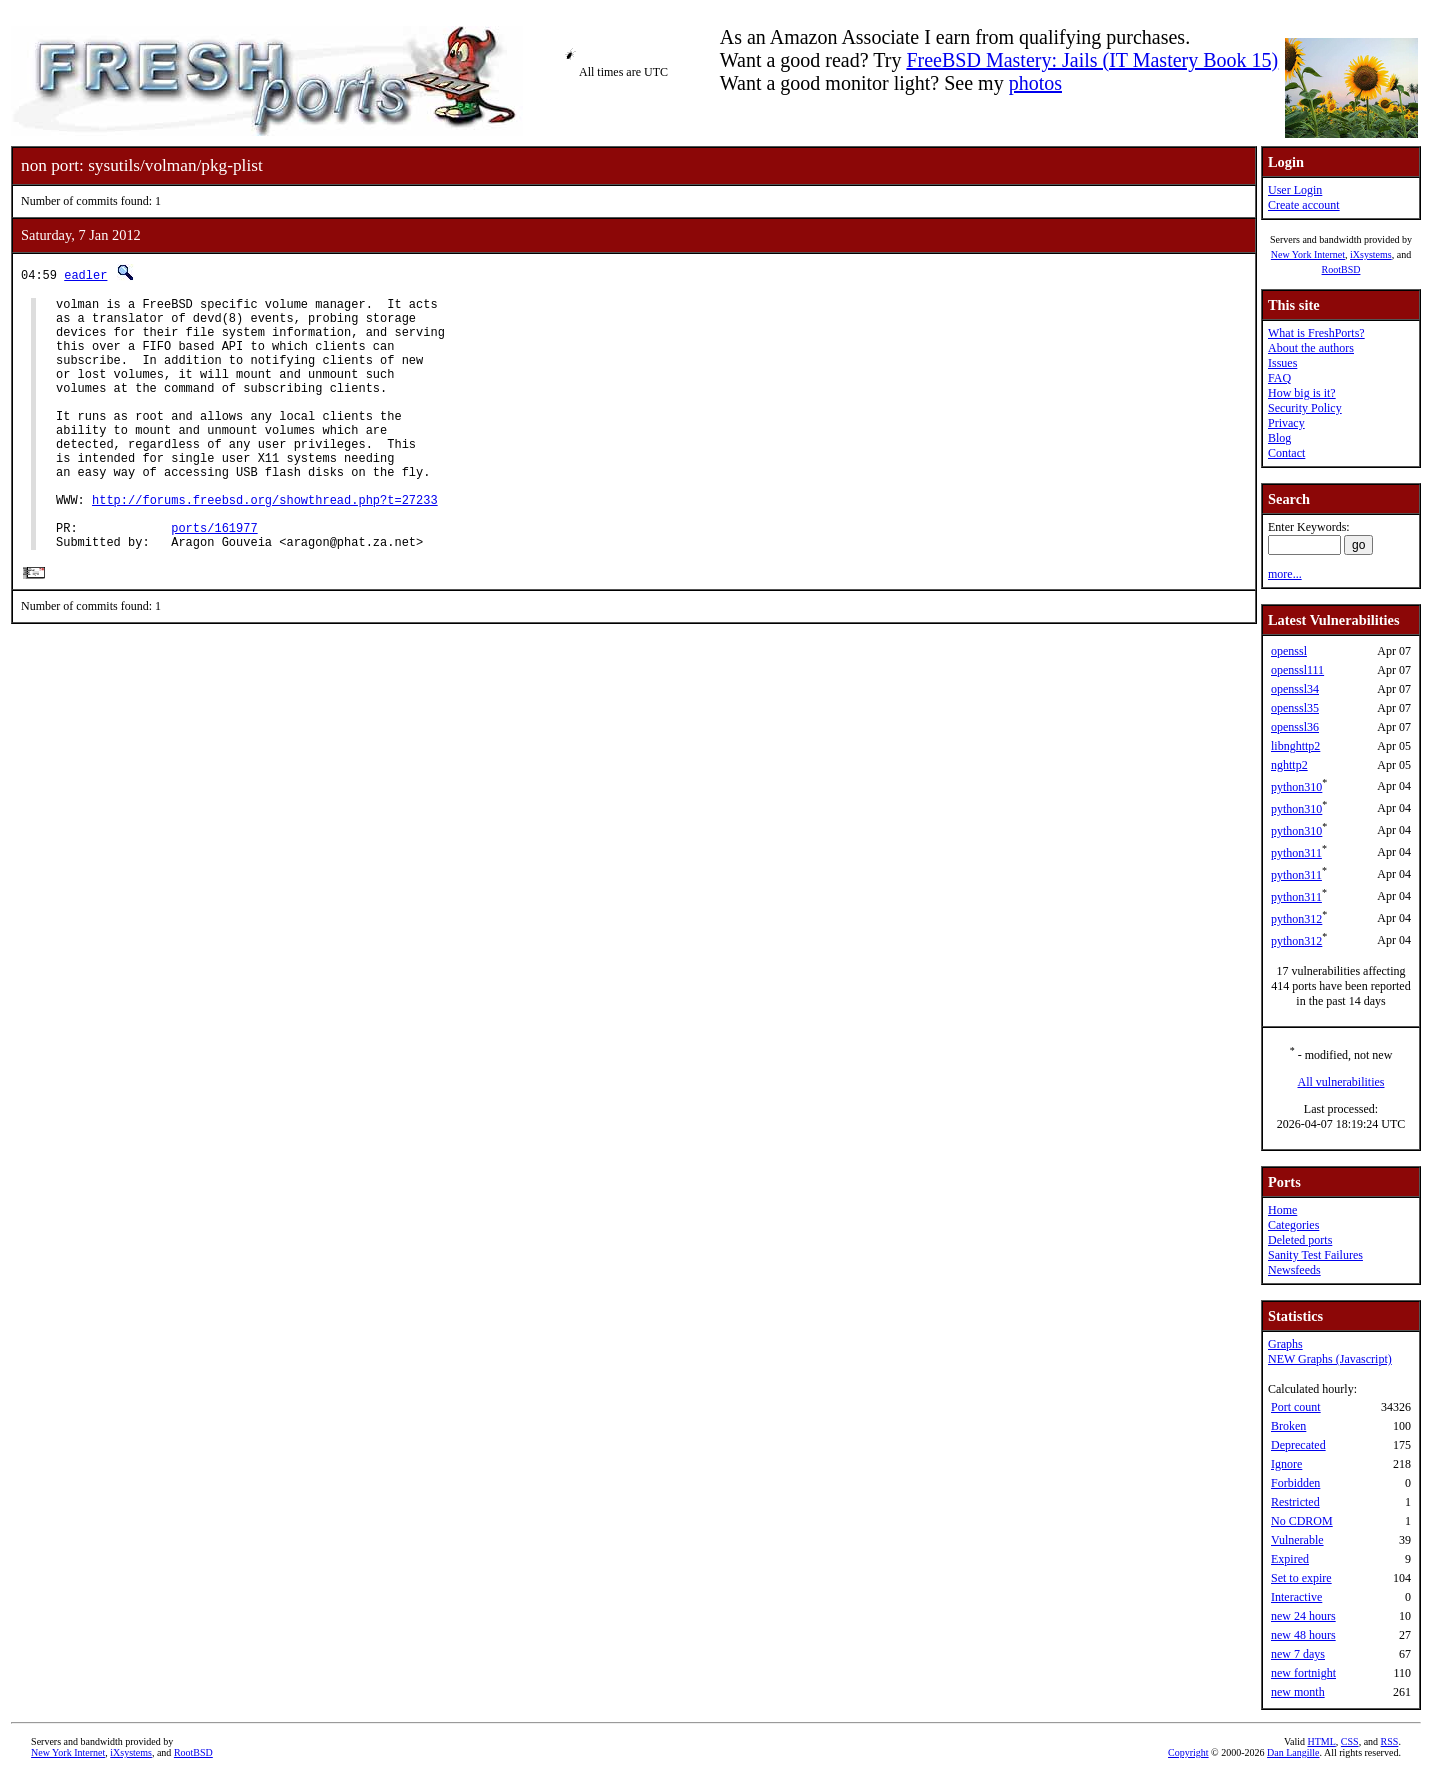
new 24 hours (1303, 1616)
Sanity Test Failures (1315, 1255)
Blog (1279, 438)
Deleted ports (1300, 1240)
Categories (1293, 1225)
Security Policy (1305, 408)
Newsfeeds (1294, 1270)
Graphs (1285, 1344)
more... (1285, 574)
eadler (85, 274)
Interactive (1296, 1597)
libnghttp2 (1295, 746)
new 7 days (1298, 1654)
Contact (1286, 453)
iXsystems (1371, 254)
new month (1298, 1692)
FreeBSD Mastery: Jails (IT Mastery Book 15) (1092, 60)
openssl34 (1295, 689)
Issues (1282, 363)
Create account (1304, 205)
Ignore (1286, 1464)
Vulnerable (1297, 1540)
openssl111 (1297, 670)
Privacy (1286, 423)
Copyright (1188, 1752)
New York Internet (1308, 254)
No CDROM (1302, 1521)
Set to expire (1301, 1578)
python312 (1296, 919)
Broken (1288, 1426)
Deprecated (1298, 1445)
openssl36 (1295, 727)
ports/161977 (214, 578)
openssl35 (1295, 708)
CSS (1350, 1741)
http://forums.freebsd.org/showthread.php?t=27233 (265, 544)
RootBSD (1341, 269)
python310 (1296, 787)
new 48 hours (1303, 1635)
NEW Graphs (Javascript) (1330, 1359)
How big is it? (1302, 393)
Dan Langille (1293, 1752)
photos (1035, 83)
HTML (1322, 1741)
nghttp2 (1289, 765)
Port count (1296, 1407)
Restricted (1295, 1502)
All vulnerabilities (1341, 1082)
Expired (1290, 1559)
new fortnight (1303, 1673)
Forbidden (1295, 1483)
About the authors (1311, 348)
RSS (1390, 1741)
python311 (1296, 853)
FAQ (1279, 378)
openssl (1289, 651)
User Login (1295, 190)
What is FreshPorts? (1316, 333)
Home (1282, 1210)
